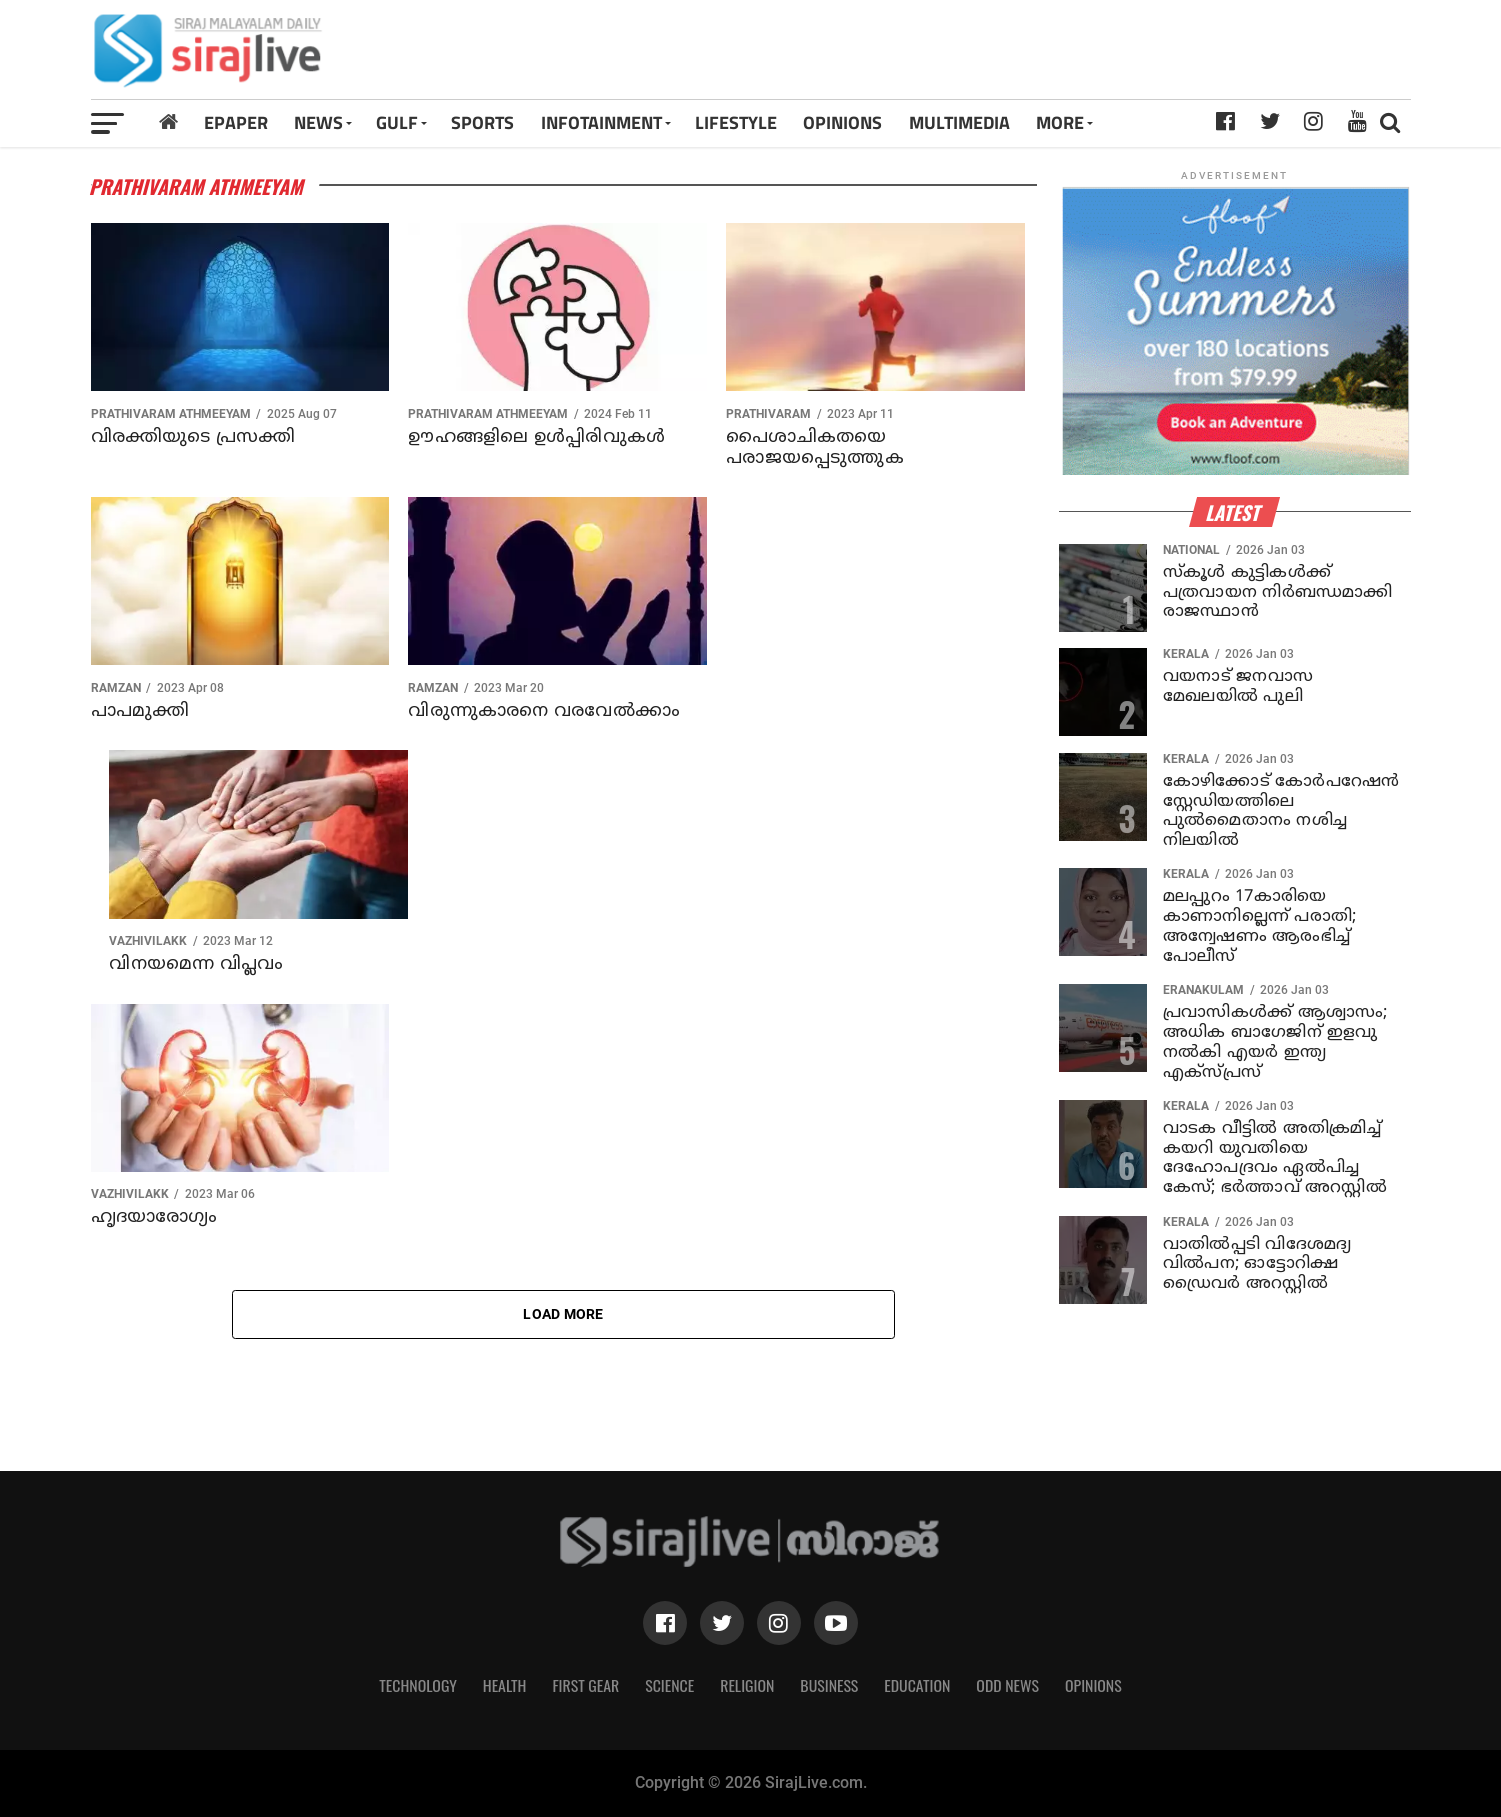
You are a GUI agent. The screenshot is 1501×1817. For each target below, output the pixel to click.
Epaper (236, 122)
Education (917, 1685)
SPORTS (482, 122)
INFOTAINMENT (601, 122)
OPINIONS (842, 122)
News (318, 122)
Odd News (1007, 1685)
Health (505, 1685)
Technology (418, 1685)
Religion (747, 1685)
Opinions (1093, 1685)
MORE (1060, 122)
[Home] (168, 122)
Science (669, 1685)
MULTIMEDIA (959, 122)
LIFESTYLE (736, 122)
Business (829, 1685)
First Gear (585, 1685)
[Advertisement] (1008, 57)
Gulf (397, 122)
